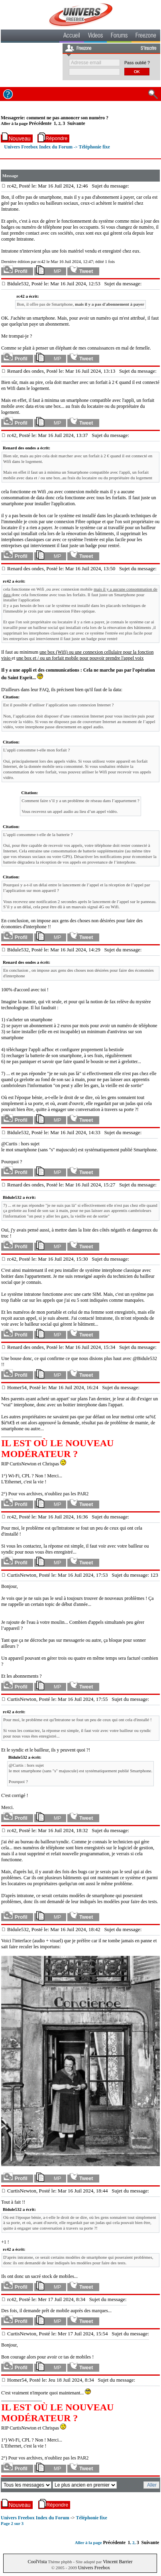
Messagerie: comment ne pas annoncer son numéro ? (54, 118)
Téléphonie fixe (94, 147)
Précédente (40, 123)
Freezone (145, 36)
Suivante (76, 123)
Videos (95, 36)
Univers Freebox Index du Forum (38, 147)
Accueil (71, 36)
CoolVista (37, 2561)
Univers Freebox (94, 2567)
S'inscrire (148, 48)
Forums (119, 36)
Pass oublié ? (137, 62)
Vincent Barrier (117, 2561)
